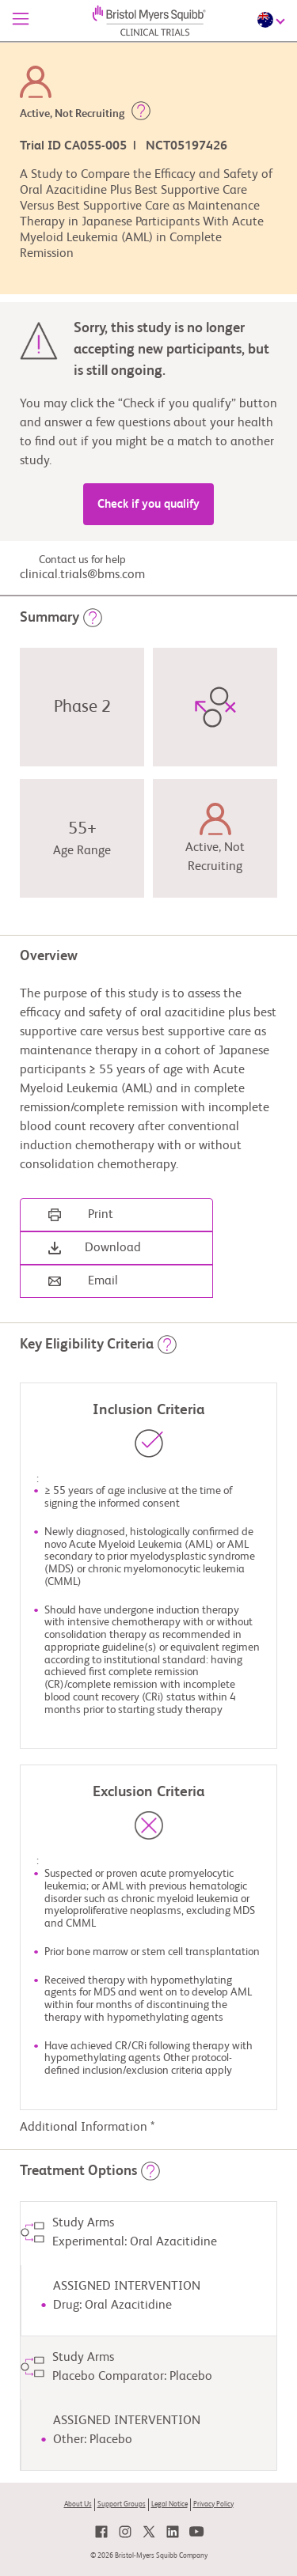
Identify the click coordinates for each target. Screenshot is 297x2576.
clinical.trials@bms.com (82, 575)
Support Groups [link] (121, 2504)
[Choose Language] (273, 20)
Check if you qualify (148, 504)
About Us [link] (78, 2504)
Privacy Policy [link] (213, 2504)
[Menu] (20, 20)
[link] (101, 2532)
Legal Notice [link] (169, 2504)
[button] (141, 114)
